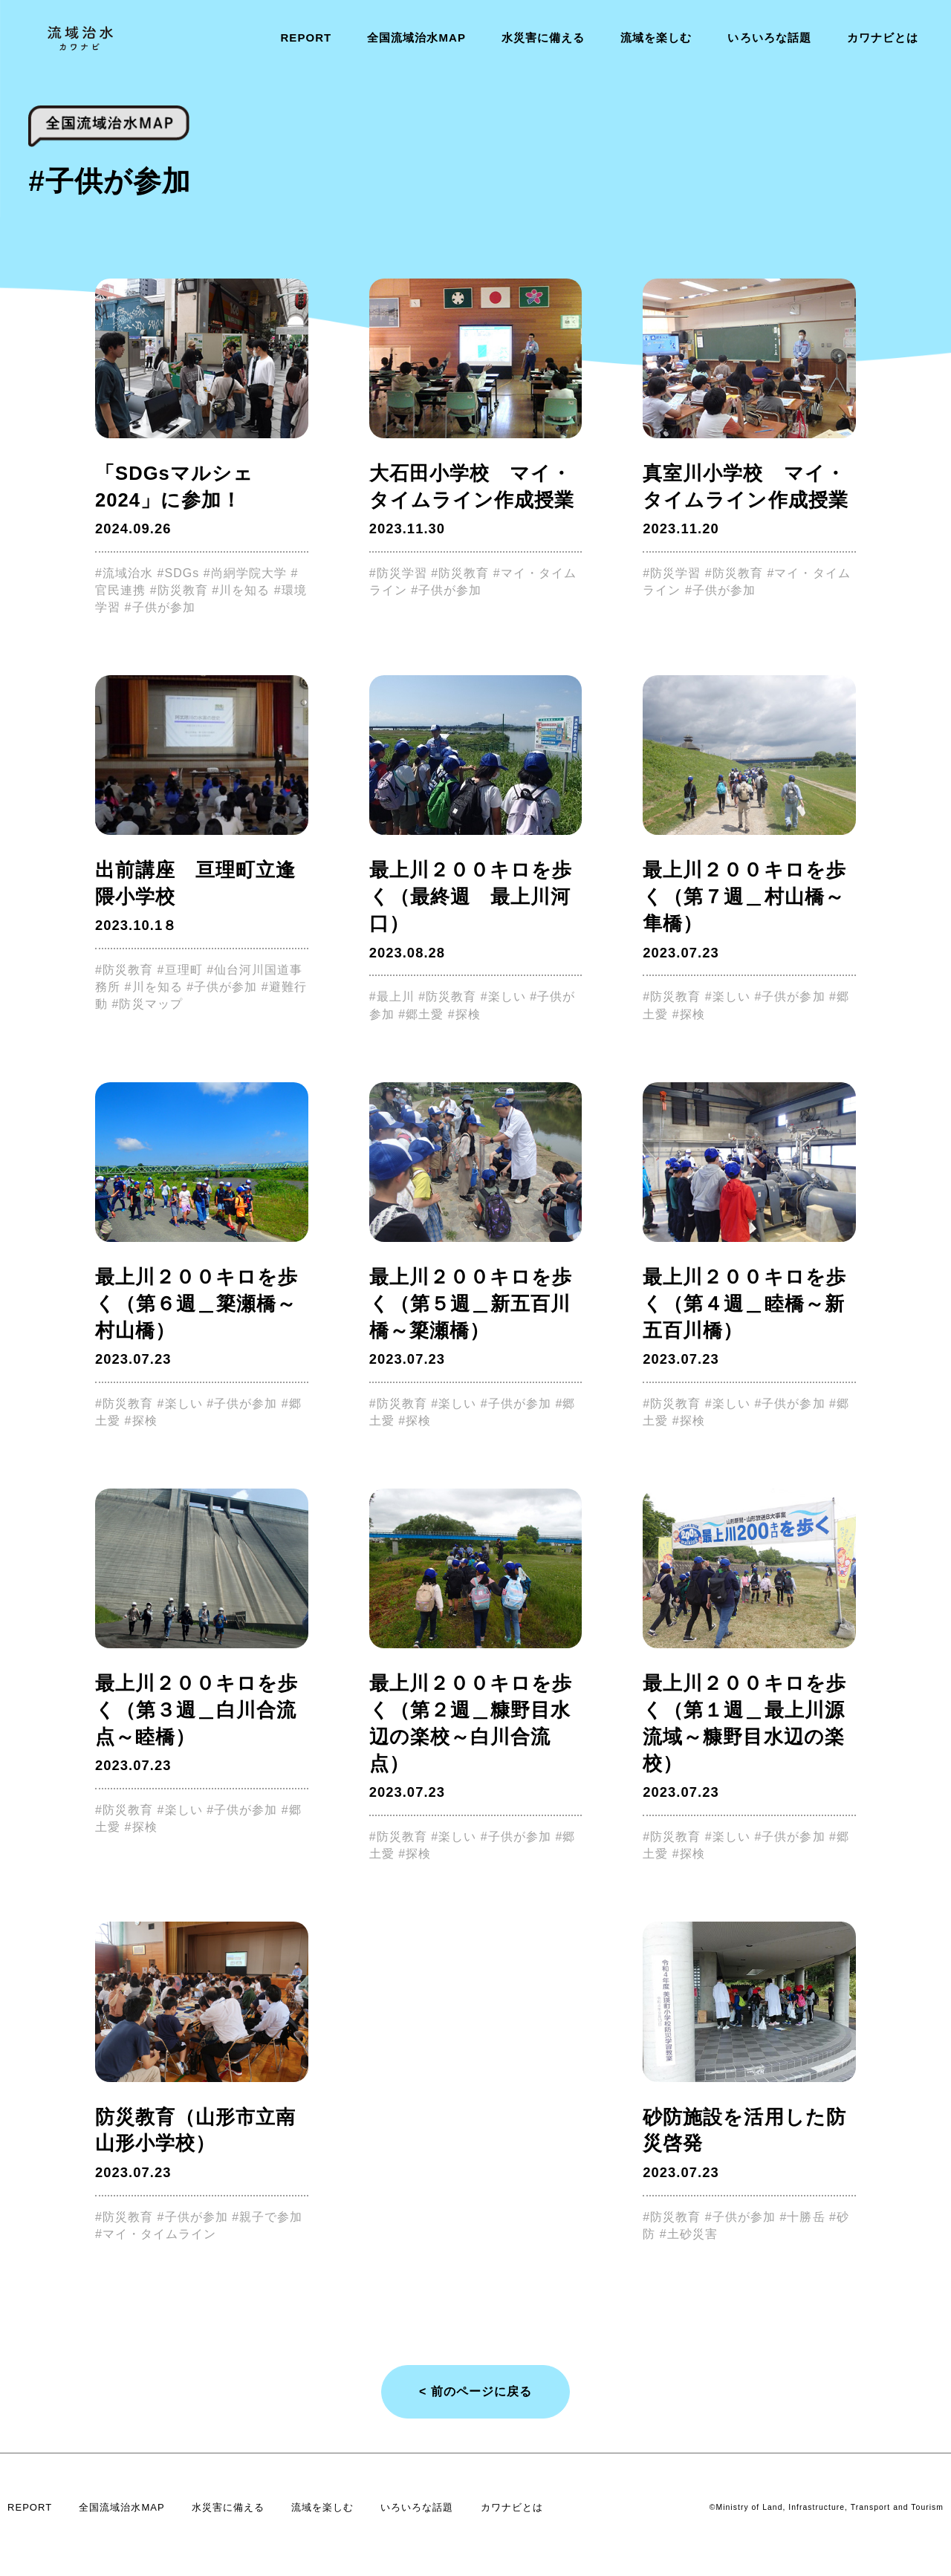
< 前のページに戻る (475, 2391)
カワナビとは (882, 37)
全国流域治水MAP (416, 37)
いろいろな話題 (769, 37)
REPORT (305, 37)
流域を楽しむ (656, 37)
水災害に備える (543, 37)
